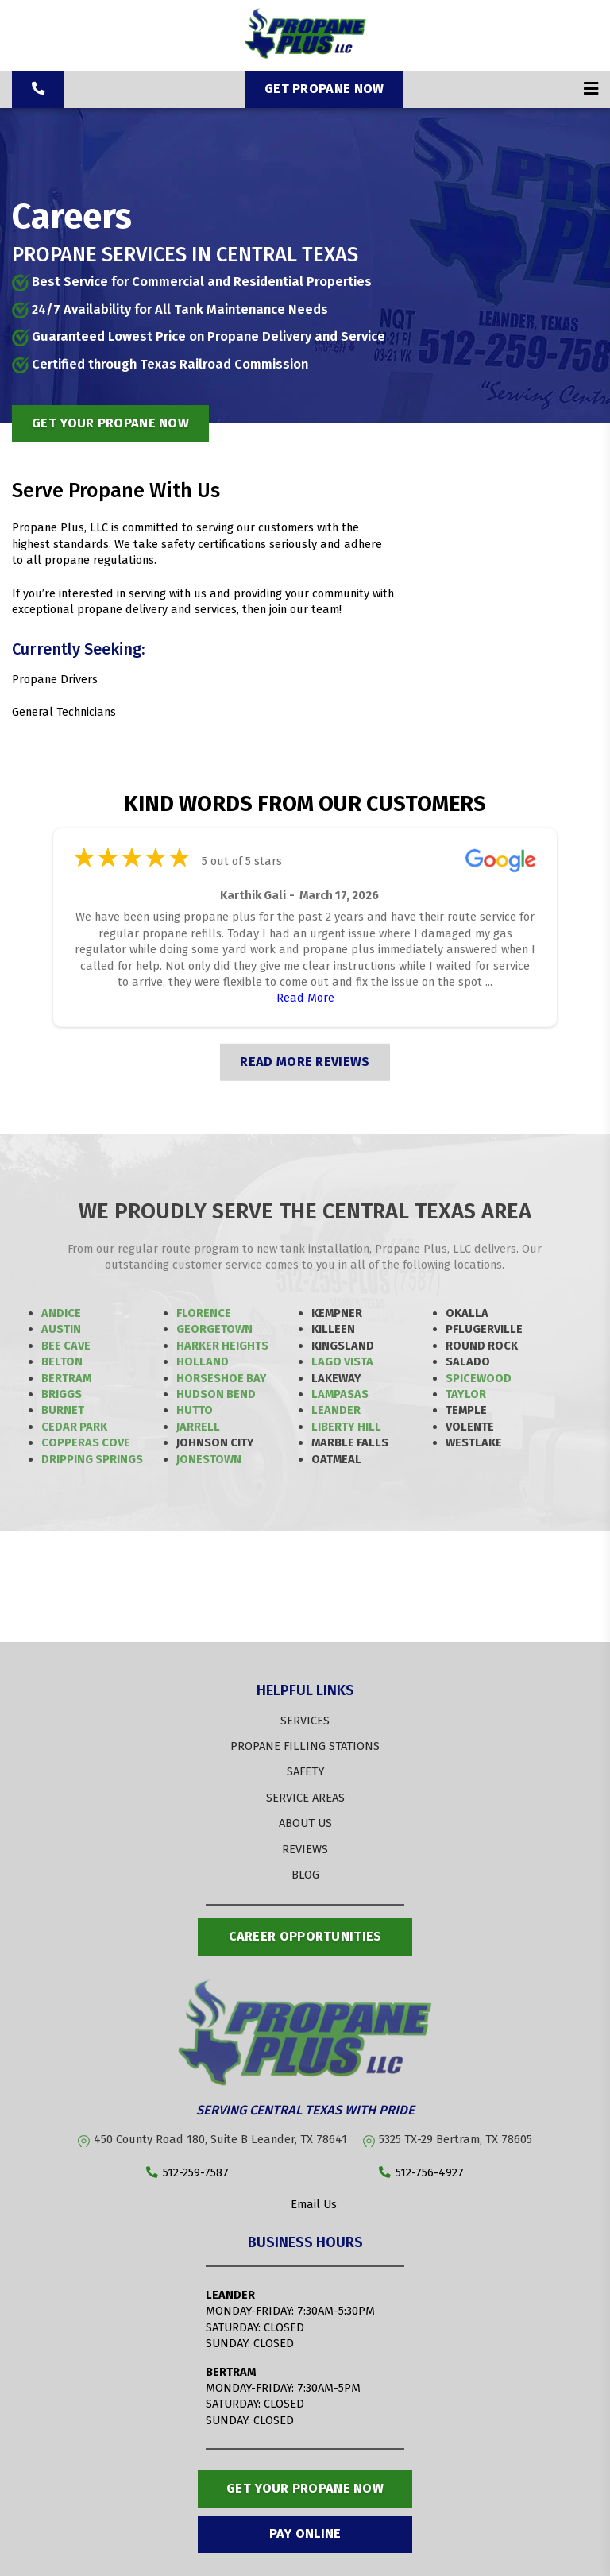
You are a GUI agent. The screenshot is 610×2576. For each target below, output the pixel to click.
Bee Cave (66, 1345)
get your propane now (110, 423)
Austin (61, 1329)
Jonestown (208, 1459)
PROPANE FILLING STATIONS (305, 1746)
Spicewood (479, 1378)
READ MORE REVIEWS (304, 1061)
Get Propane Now (324, 88)
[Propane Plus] (305, 55)
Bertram (66, 1378)
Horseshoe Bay (221, 1378)
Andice (61, 1313)
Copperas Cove (85, 1442)
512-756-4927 (421, 2173)
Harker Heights (222, 1345)
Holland (202, 1361)
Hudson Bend (216, 1394)
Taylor (466, 1394)
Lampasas (340, 1394)
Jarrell (198, 1426)
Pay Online (305, 2533)
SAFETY (305, 1771)
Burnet (62, 1410)
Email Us (305, 2205)
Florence (203, 1313)
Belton (62, 1361)
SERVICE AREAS (305, 1797)
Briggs (61, 1394)
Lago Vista (342, 1361)
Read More (305, 998)
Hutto (194, 1410)
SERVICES (305, 1720)
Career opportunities (305, 1936)
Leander (336, 1410)
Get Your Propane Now (305, 2488)
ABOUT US (305, 1823)
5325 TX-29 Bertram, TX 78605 (455, 2139)
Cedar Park (74, 1426)
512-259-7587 (187, 2173)
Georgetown (214, 1329)
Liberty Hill (346, 1426)
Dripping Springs (92, 1459)
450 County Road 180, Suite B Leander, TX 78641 (220, 2139)
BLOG (305, 1874)
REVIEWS (305, 1849)
